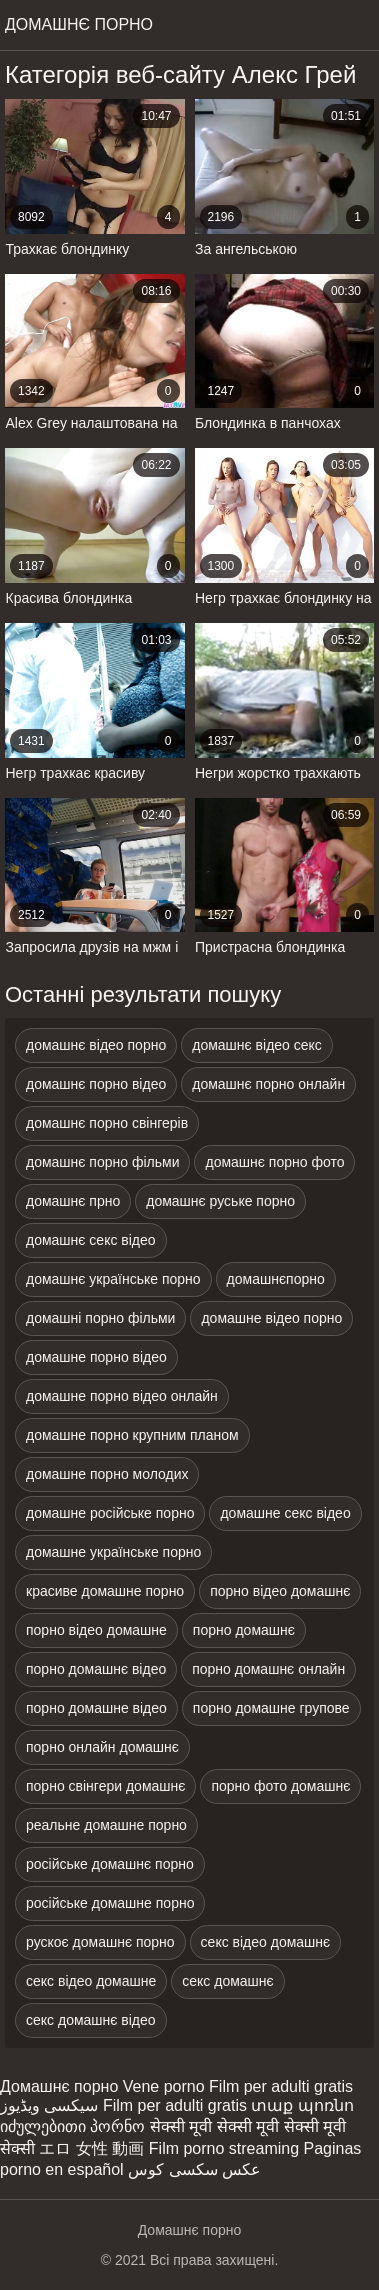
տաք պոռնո (302, 2105)
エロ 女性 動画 (91, 2148)
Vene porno (164, 2086)
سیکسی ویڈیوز (49, 2105)
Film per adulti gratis (281, 2086)
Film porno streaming (224, 2148)
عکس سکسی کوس (194, 2169)
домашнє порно (79, 24)
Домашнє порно (59, 2086)
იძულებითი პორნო (72, 2126)
